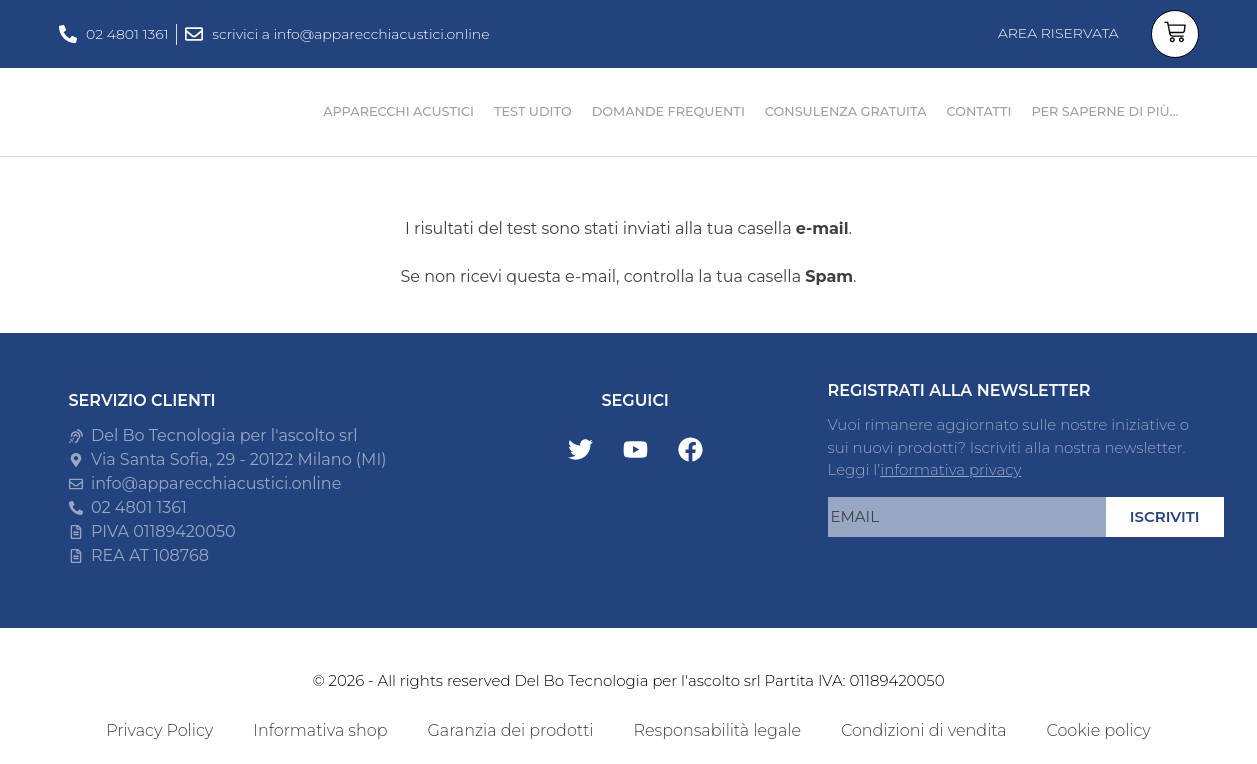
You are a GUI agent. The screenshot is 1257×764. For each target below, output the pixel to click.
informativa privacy (950, 469)
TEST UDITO (533, 111)
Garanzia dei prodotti (510, 730)
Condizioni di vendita (924, 730)
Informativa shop (320, 730)
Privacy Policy (159, 730)
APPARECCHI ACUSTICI (398, 111)
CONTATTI (979, 111)
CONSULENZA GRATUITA (846, 111)
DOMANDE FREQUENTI (668, 111)
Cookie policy (1099, 730)
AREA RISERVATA (1058, 33)
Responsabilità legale (716, 730)
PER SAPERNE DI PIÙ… (1104, 111)
